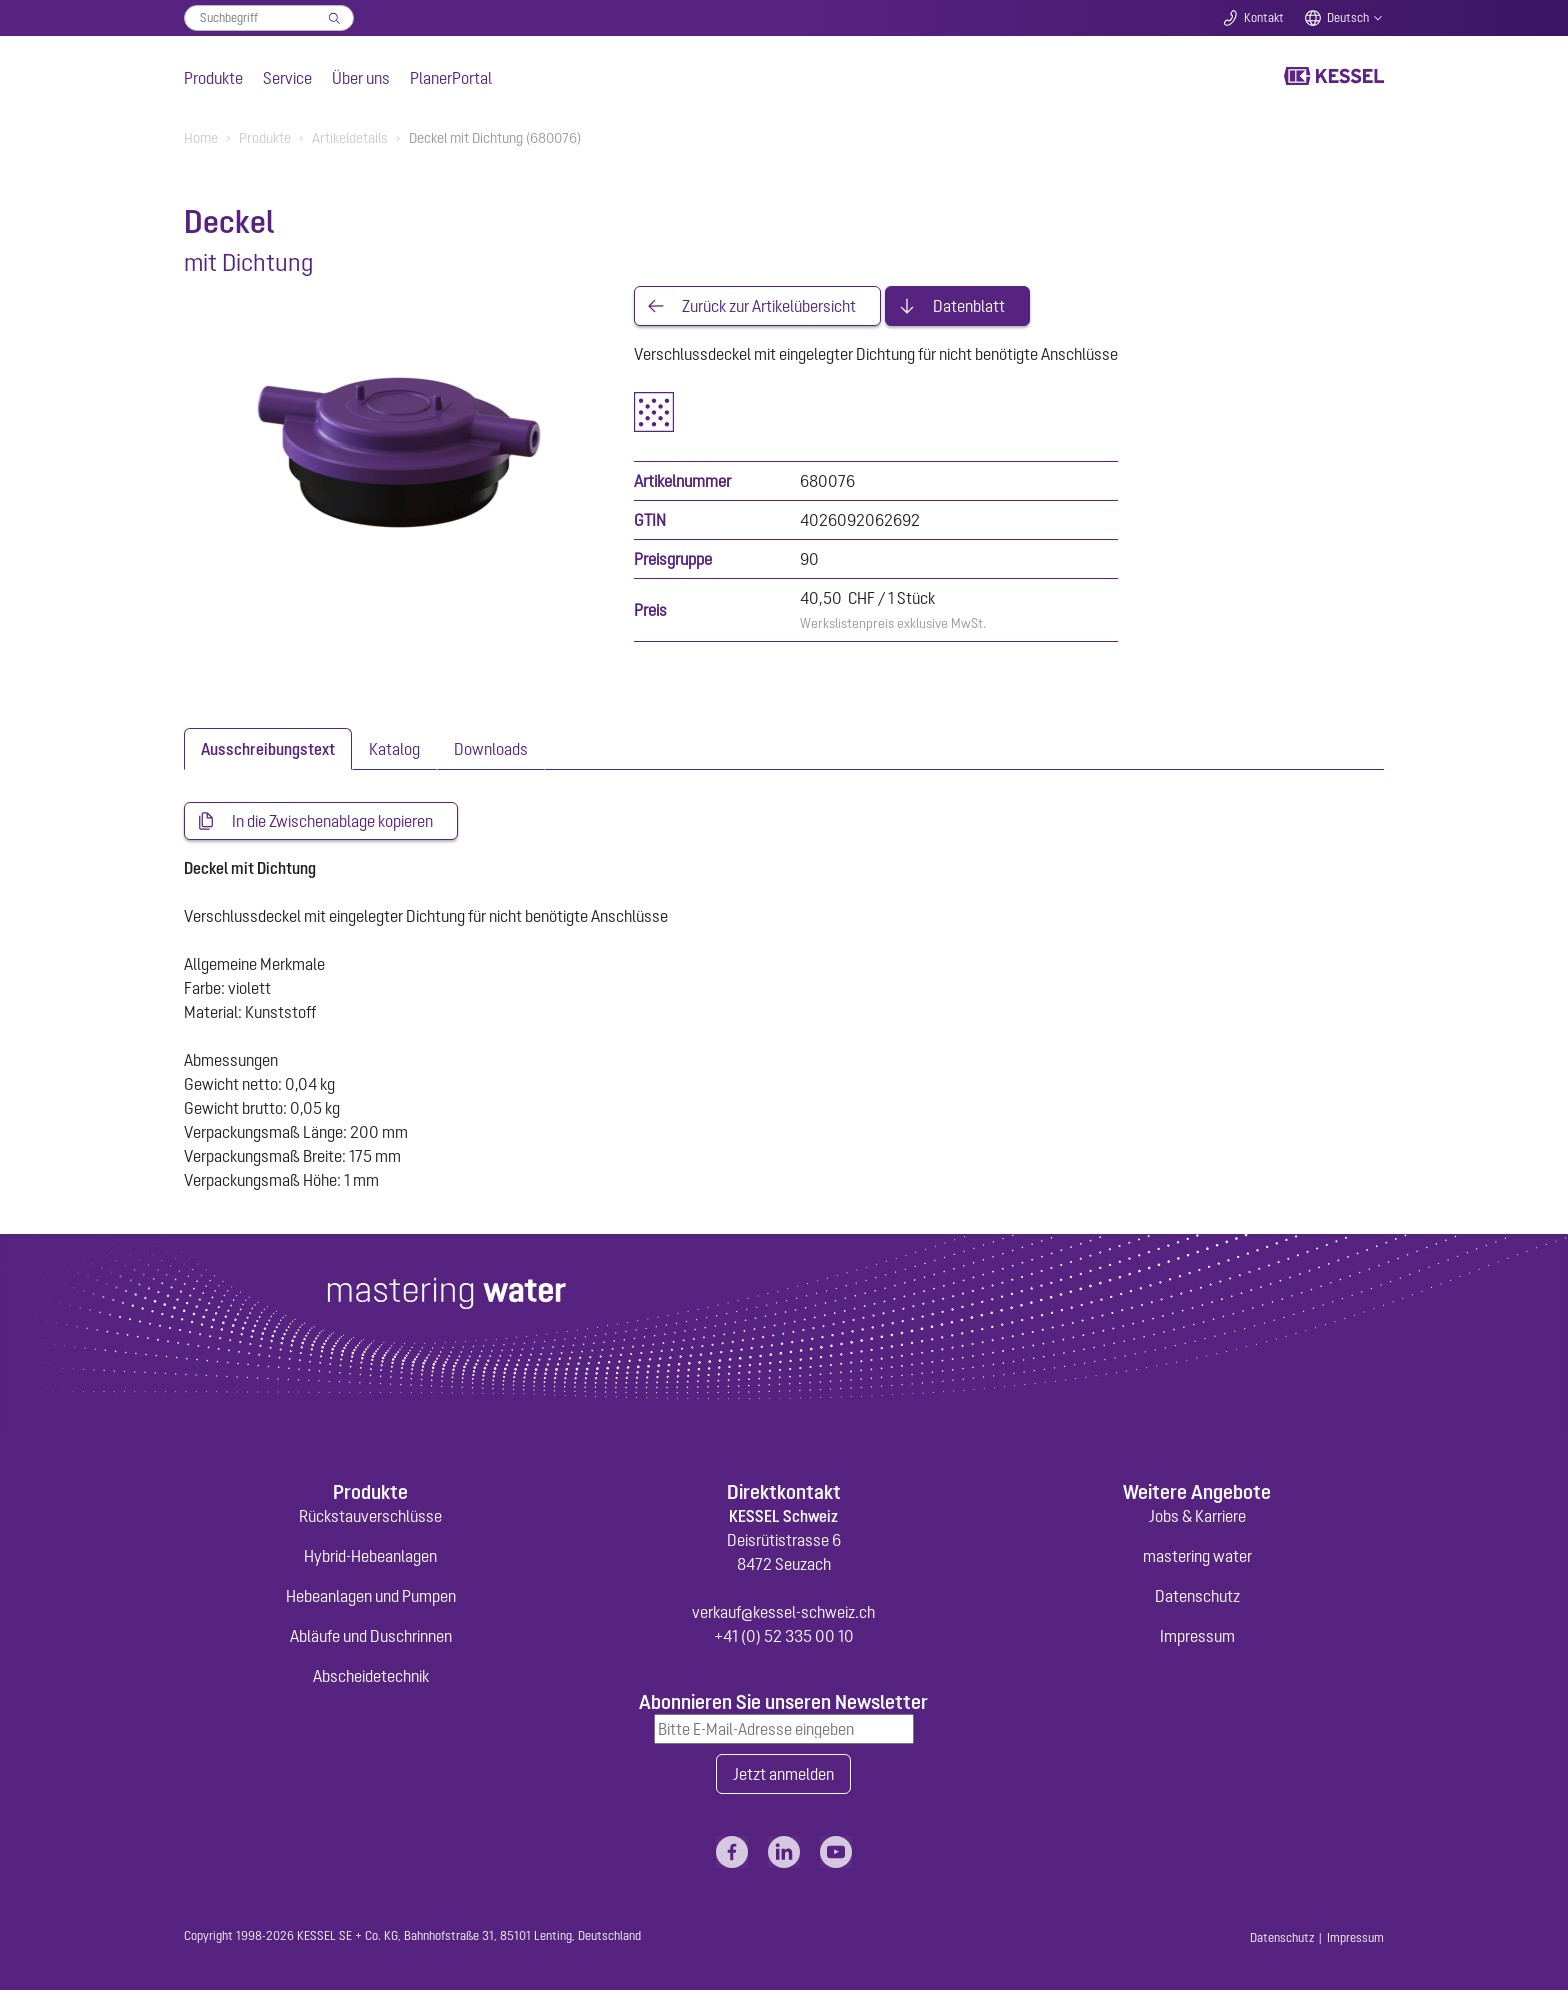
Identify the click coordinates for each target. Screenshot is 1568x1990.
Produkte (213, 78)
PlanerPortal (451, 78)
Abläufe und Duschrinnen (371, 1636)
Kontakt (1264, 18)
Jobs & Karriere (1197, 1516)
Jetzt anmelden (783, 1774)
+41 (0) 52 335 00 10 (784, 1636)
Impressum (1197, 1636)
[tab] (268, 749)
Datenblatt (969, 306)
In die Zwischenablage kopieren (332, 821)
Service (287, 78)
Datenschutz (1197, 1596)
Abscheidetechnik (371, 1676)
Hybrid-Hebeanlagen (370, 1556)
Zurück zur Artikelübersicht (769, 306)
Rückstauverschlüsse (370, 1516)
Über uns (361, 78)
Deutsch (1348, 18)
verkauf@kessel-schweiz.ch (783, 1612)
